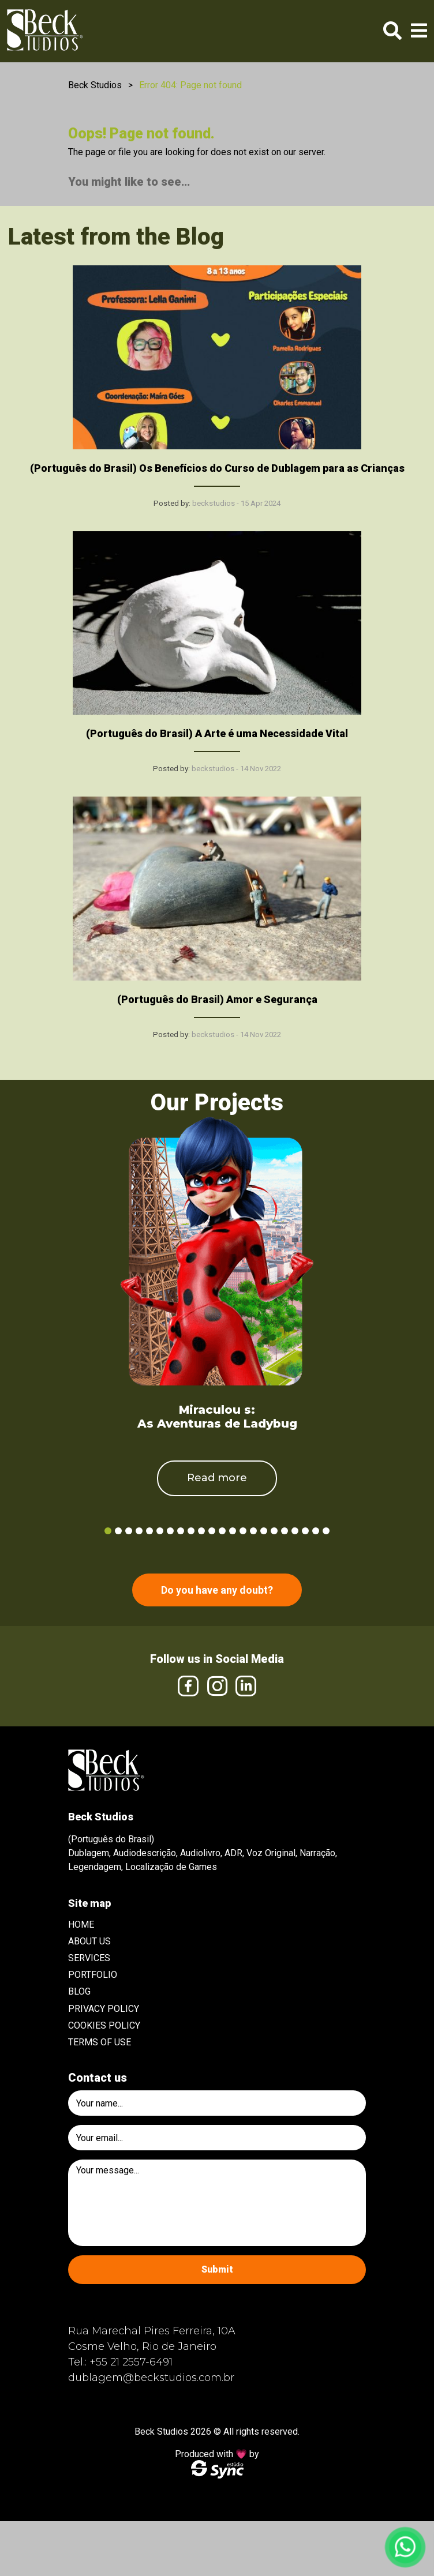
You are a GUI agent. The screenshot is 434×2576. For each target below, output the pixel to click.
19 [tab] (294, 1530)
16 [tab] (263, 1530)
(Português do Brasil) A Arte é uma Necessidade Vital (217, 733)
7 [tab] (170, 1530)
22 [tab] (326, 1530)
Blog (79, 1991)
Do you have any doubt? (217, 1590)
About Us (89, 1941)
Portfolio (92, 1974)
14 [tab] (243, 1530)
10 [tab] (201, 1530)
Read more (217, 1477)
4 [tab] (139, 1530)
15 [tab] (253, 1530)
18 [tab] (284, 1530)
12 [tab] (222, 1530)
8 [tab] (180, 1530)
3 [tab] (128, 1530)
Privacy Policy (103, 2008)
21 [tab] (315, 1530)
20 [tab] (305, 1530)
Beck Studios (95, 85)
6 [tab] (159, 1530)
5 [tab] (149, 1530)
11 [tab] (211, 1530)
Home (81, 1924)
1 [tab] (107, 1530)
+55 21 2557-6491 (131, 2362)
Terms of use (99, 2042)
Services (89, 1957)
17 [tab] (274, 1530)
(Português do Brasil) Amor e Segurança (217, 999)
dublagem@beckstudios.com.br (151, 2377)
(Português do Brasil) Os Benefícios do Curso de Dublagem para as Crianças (217, 468)
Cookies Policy (104, 2025)
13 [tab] (232, 1530)
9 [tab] (191, 1530)
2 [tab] (118, 1530)
